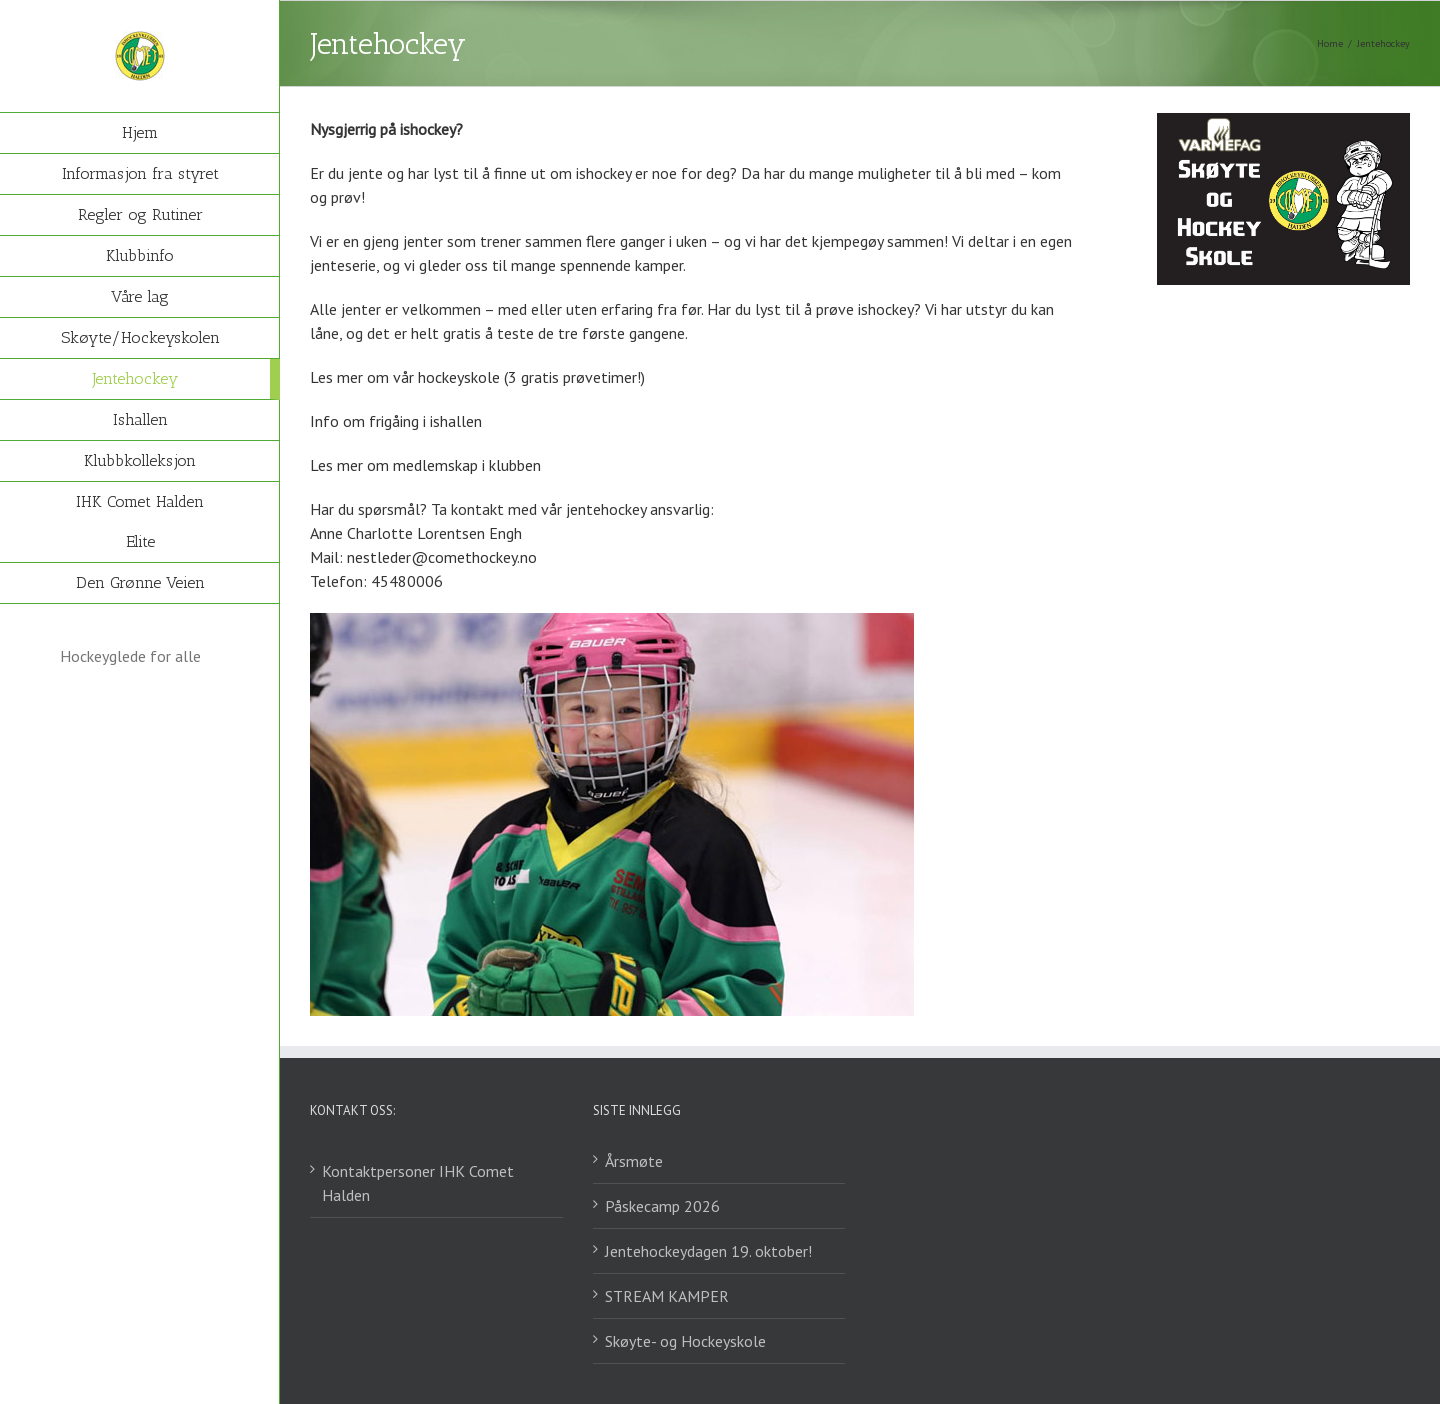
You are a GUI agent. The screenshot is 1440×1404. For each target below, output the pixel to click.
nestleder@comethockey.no (442, 557)
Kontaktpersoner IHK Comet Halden (418, 1183)
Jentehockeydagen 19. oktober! (708, 1251)
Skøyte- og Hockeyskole (685, 1341)
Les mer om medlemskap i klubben (425, 465)
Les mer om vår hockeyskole (405, 377)
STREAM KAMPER (667, 1296)
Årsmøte (634, 1161)
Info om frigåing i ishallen (396, 421)
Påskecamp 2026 (662, 1206)
